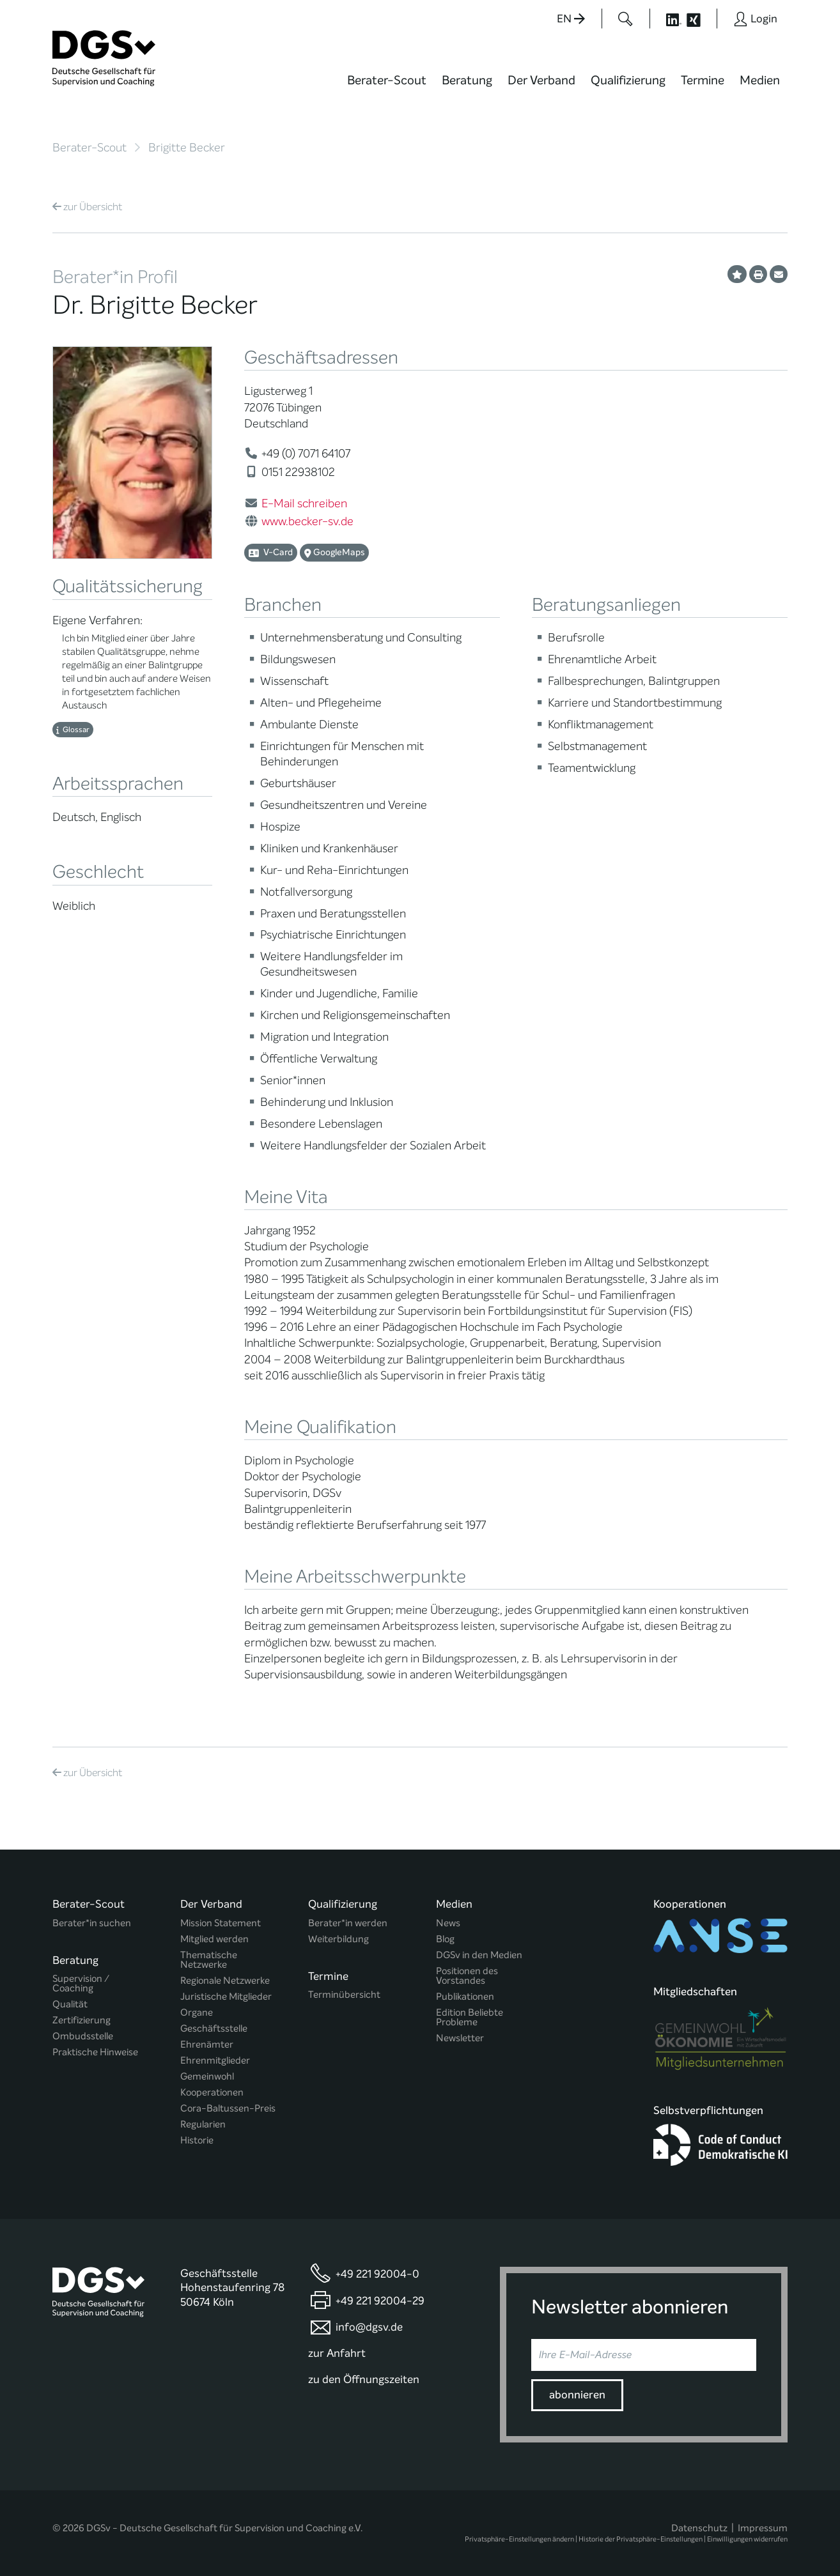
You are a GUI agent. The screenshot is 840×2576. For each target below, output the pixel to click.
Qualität (70, 2004)
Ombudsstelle (82, 2036)
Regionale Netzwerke (225, 1981)
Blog (445, 1939)
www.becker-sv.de (307, 521)
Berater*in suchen (91, 1923)
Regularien (203, 2124)
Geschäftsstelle (213, 2029)
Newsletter (460, 2038)
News (448, 1923)
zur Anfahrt (337, 2353)
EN (571, 19)
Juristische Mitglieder (226, 1997)
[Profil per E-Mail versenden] (779, 274)
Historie (197, 2140)
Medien (760, 80)
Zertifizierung (81, 2020)
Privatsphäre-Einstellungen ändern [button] (519, 2539)
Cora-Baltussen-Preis (228, 2108)
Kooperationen (212, 2092)
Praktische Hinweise (95, 2052)
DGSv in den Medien (479, 1955)
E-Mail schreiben (304, 503)
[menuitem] (386, 88)
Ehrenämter (206, 2045)
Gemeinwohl (207, 2077)
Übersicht (87, 206)
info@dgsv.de (369, 2327)
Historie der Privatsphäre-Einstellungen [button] (641, 2539)
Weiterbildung (338, 1939)
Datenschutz (699, 2528)
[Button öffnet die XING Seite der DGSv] (700, 18)
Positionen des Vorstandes (467, 1976)
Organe (196, 2013)
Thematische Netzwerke (208, 1960)
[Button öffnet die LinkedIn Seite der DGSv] (666, 18)
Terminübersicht (344, 1995)
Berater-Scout (386, 80)
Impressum (763, 2528)
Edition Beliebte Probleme (469, 2017)
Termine (702, 80)
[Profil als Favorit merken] (737, 274)
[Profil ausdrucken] (758, 274)
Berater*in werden (347, 1923)
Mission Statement (220, 1923)
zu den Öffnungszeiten (363, 2379)
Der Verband (541, 80)
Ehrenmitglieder (215, 2061)
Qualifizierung (628, 80)
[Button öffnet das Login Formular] (755, 18)
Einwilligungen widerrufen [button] (747, 2539)
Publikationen (465, 1997)
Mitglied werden (214, 1939)
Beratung (467, 80)
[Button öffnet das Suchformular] (625, 18)
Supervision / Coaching (80, 1983)
